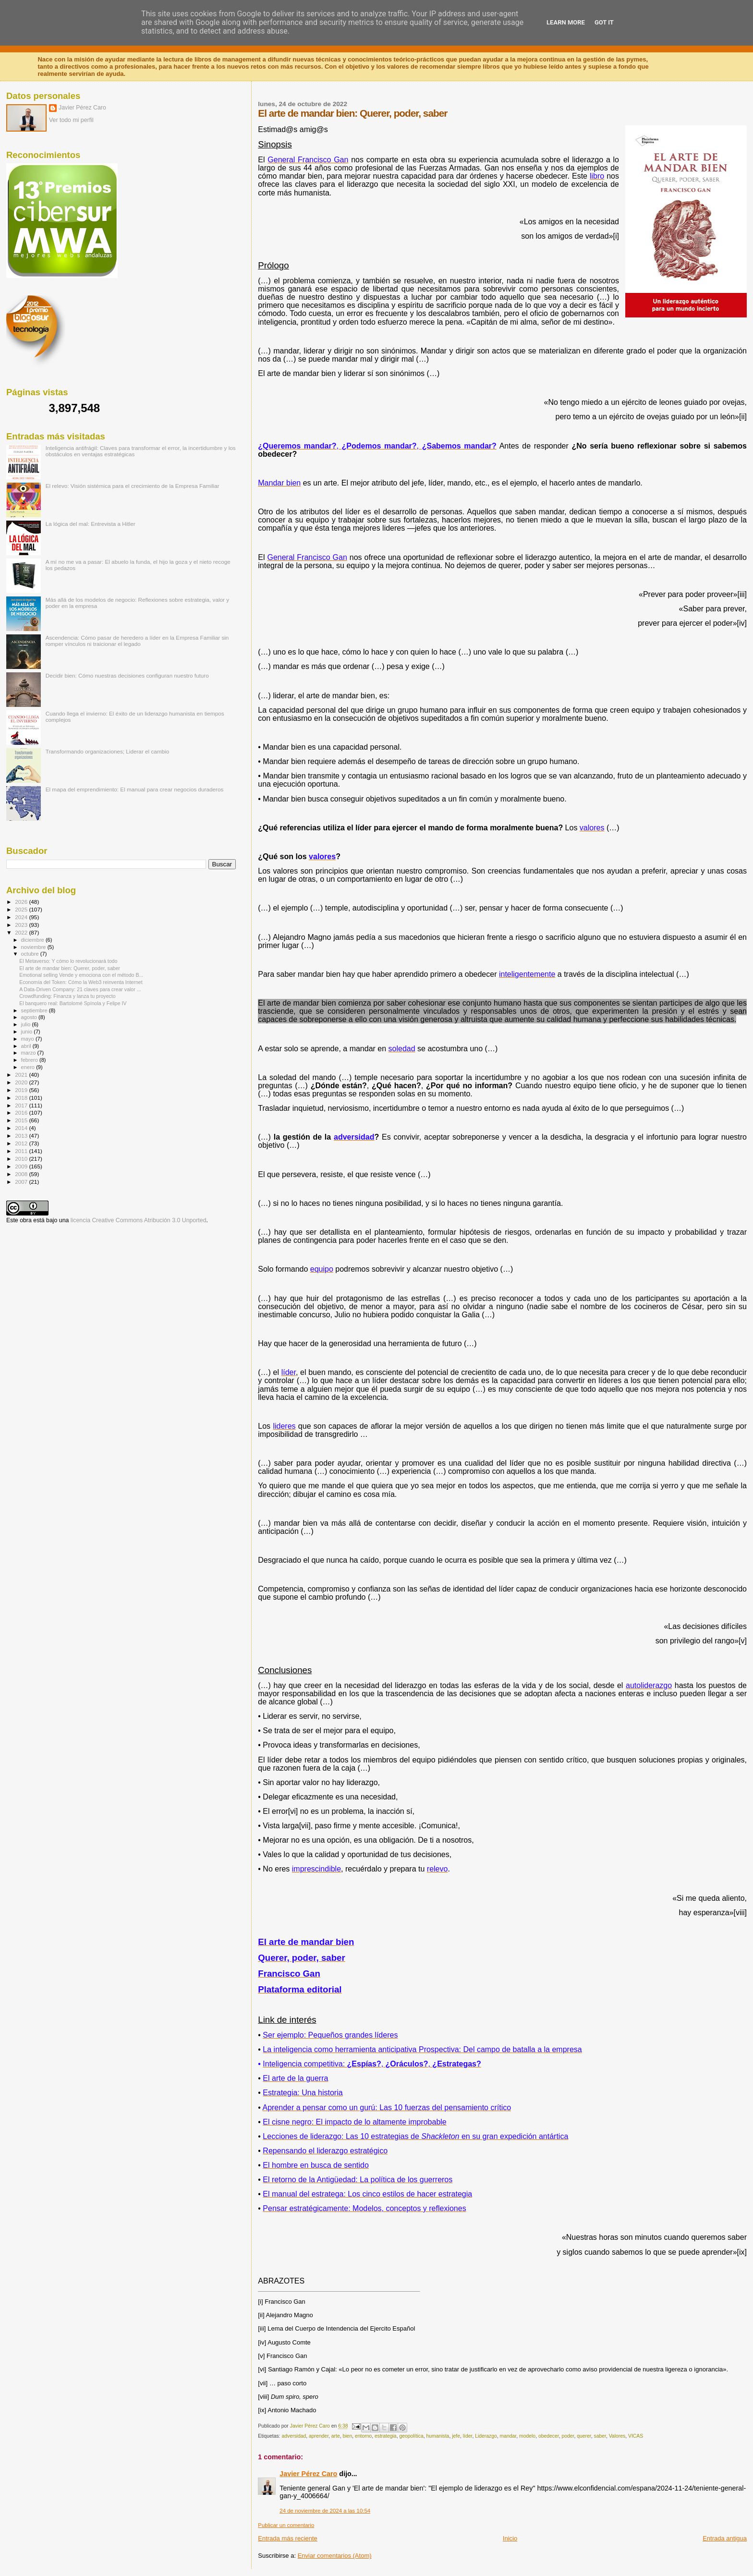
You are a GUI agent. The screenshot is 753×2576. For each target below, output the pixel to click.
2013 (22, 1135)
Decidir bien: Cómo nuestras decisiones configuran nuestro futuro (127, 675)
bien (347, 2436)
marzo (29, 1053)
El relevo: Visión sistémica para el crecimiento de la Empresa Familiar (132, 486)
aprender (318, 2436)
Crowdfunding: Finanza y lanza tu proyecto (67, 996)
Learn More (566, 22)
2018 (22, 1097)
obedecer (548, 2436)
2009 (22, 1166)
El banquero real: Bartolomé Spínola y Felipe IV (72, 1003)
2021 (22, 1074)
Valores (617, 2436)
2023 (22, 925)
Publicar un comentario (286, 2525)
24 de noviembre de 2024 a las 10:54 (324, 2511)
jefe (456, 2436)
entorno (363, 2436)
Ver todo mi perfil (71, 120)
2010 (22, 1158)
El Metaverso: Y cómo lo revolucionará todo (68, 961)
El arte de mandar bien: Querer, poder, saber (69, 968)
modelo (527, 2436)
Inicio (510, 2538)
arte (335, 2436)
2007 (22, 1182)
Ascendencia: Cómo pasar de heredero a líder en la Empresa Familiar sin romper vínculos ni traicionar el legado (137, 640)
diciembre (33, 940)
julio (26, 1024)
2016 (22, 1112)
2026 (22, 902)
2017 (22, 1105)
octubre (30, 954)
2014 (22, 1128)
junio (27, 1031)
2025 (22, 909)
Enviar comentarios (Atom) (335, 2555)
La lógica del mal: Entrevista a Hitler (90, 524)
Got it (604, 22)
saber (600, 2436)
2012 (22, 1143)
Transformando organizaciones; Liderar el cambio (108, 751)
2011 (22, 1151)
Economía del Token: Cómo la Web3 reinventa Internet (81, 982)
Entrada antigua (725, 2538)
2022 (22, 932)
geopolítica (411, 2436)
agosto (30, 1017)
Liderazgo (486, 2436)
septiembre (35, 1010)
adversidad (293, 2436)
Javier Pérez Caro (308, 2474)
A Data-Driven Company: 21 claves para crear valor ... (80, 989)
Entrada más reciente (287, 2538)
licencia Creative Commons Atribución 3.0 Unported (138, 1220)
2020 (22, 1082)
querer (584, 2436)
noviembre (34, 947)
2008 (22, 1174)
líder (468, 2436)
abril (27, 1046)
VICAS (635, 2436)
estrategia (386, 2436)
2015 (22, 1120)
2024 (22, 917)
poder (567, 2436)
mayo (28, 1039)
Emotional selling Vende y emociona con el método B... (81, 975)
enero (28, 1067)
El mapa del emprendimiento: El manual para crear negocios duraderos (135, 789)
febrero (30, 1060)
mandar (508, 2436)
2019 (22, 1090)
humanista (437, 2436)
